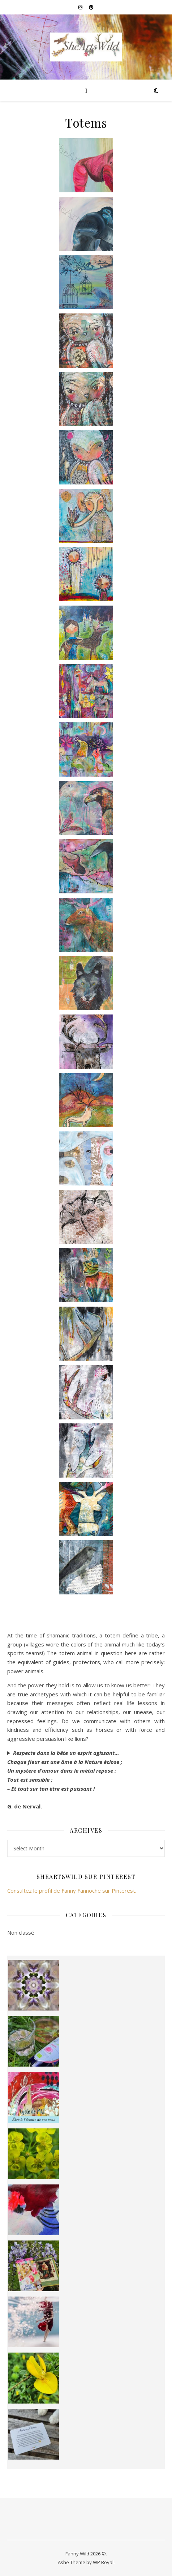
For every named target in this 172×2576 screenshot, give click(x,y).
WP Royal (103, 2562)
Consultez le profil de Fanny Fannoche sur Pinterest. (71, 1890)
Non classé (20, 1932)
